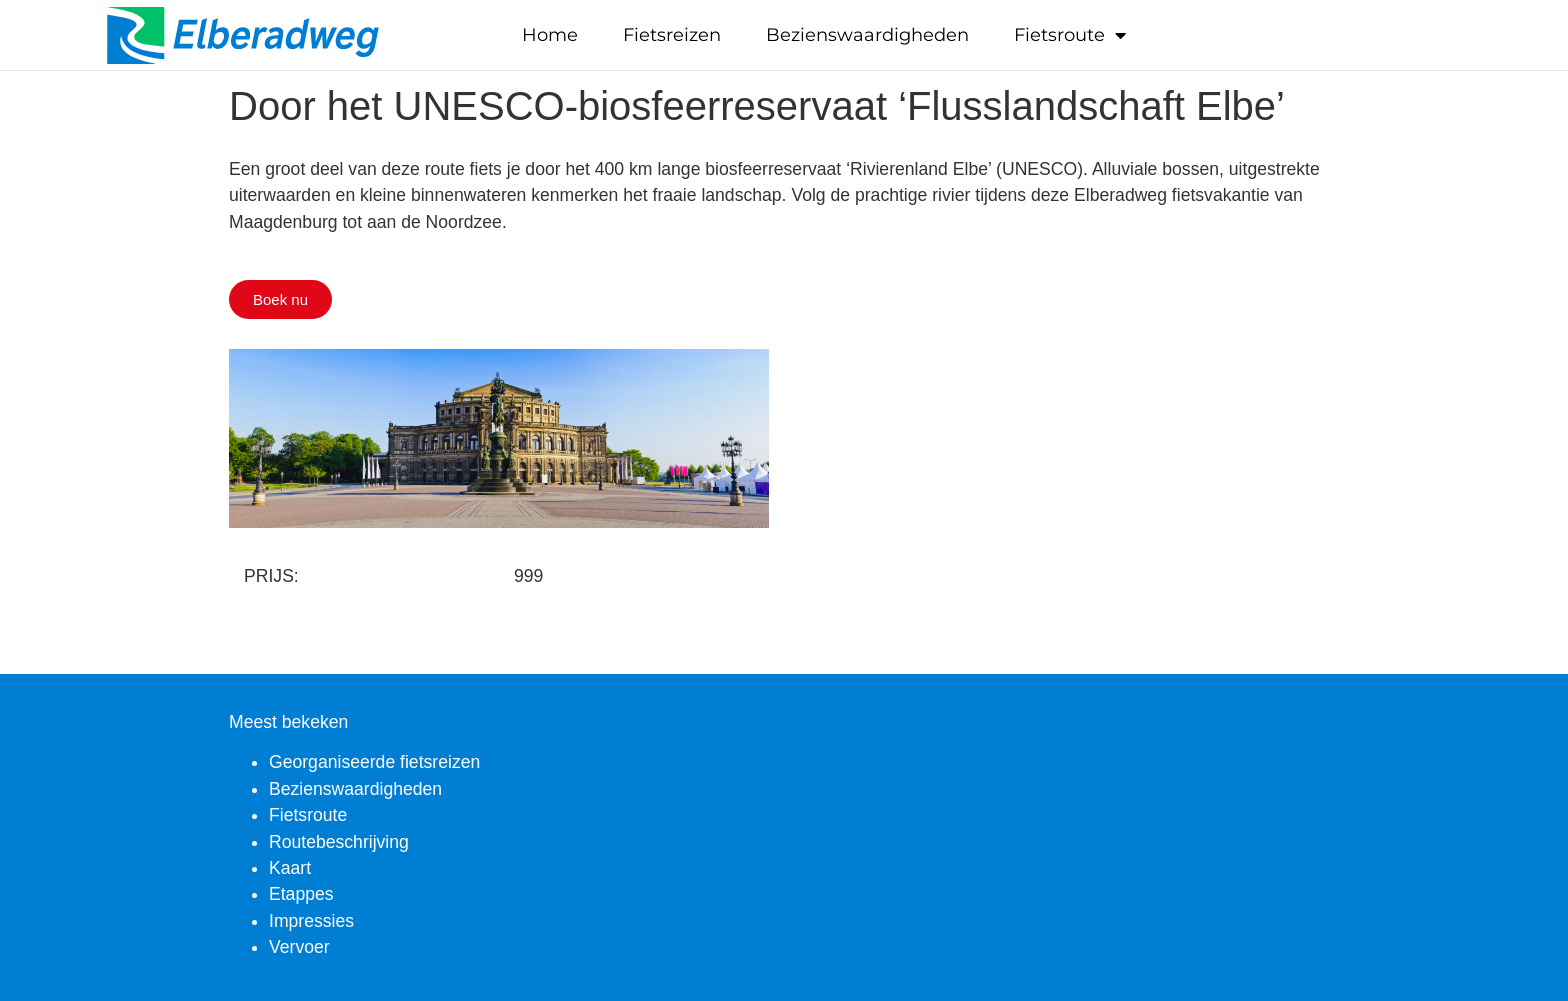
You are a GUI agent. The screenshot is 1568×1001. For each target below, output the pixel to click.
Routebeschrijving (339, 842)
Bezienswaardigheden (867, 35)
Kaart (290, 868)
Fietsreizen (672, 35)
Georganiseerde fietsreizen (374, 762)
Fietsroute (1070, 35)
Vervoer (299, 947)
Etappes (301, 894)
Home (550, 35)
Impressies (311, 921)
